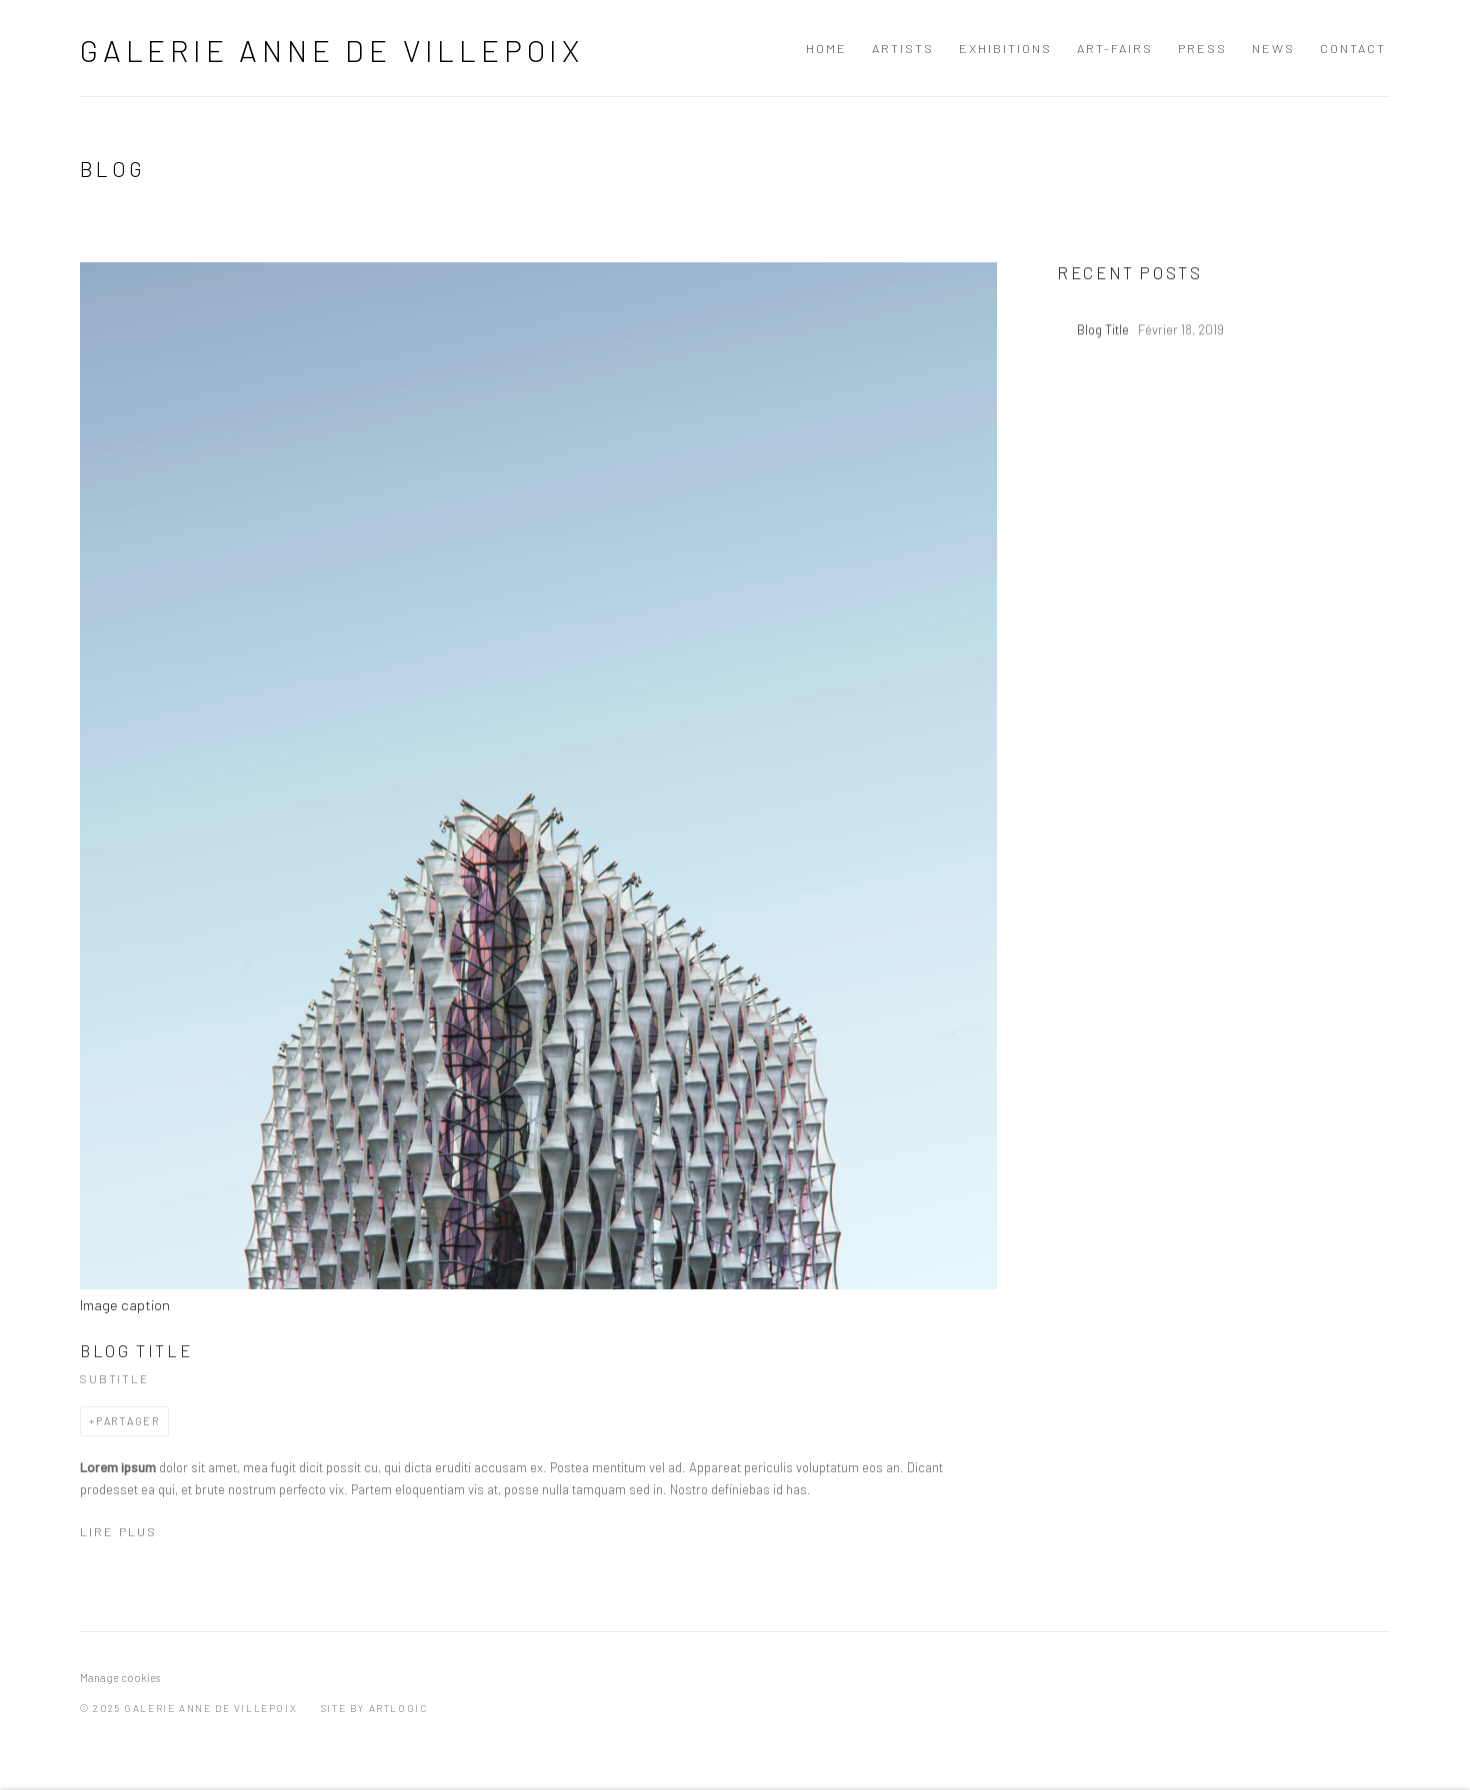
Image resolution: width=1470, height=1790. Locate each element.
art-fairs (1115, 48)
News (1273, 48)
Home (826, 48)
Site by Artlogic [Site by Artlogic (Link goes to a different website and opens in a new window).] (374, 1708)
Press (1202, 48)
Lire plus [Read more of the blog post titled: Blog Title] (118, 1540)
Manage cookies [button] (120, 1677)
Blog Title (136, 1358)
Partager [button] (128, 1428)
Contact (1353, 48)
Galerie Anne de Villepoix (332, 50)
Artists (903, 48)
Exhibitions (1005, 48)
